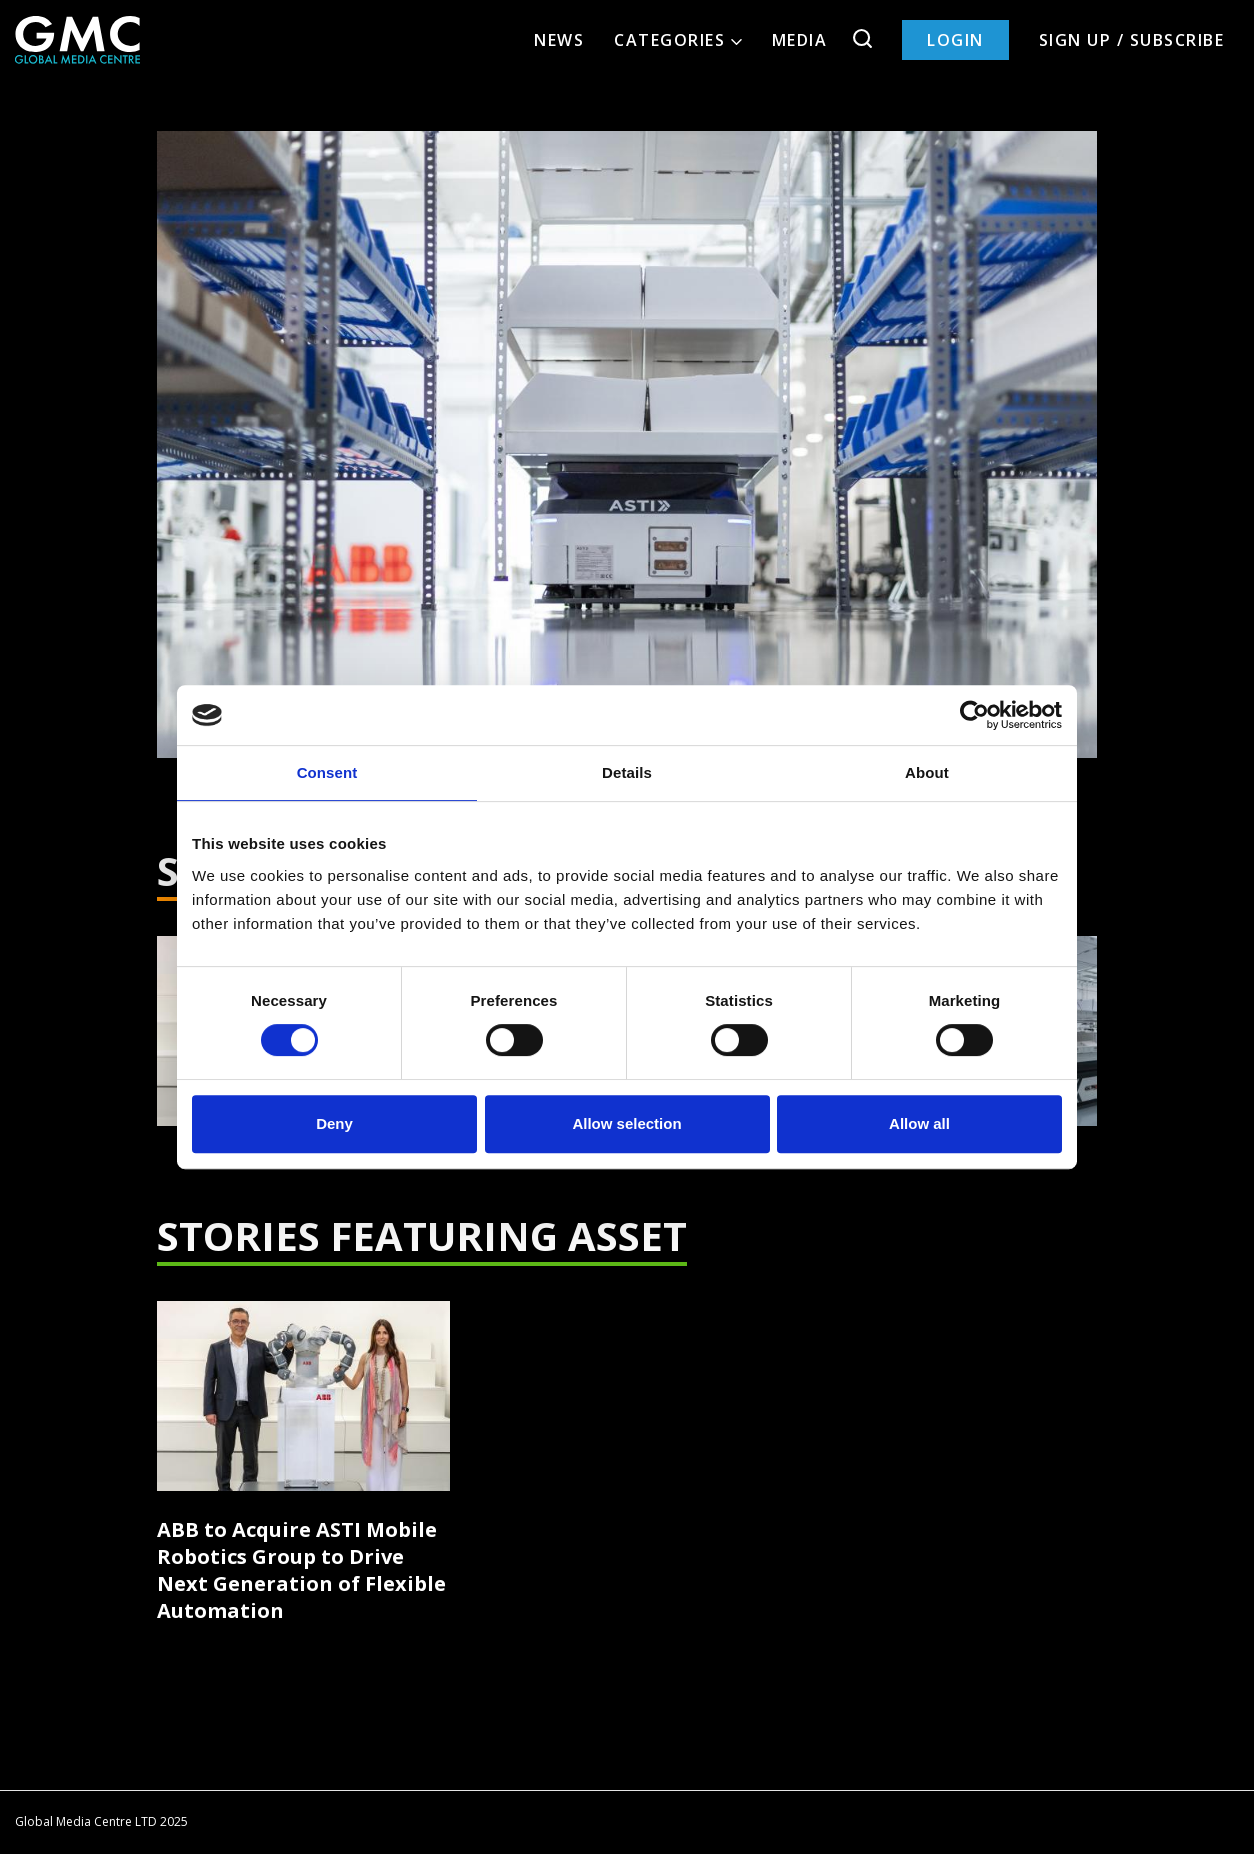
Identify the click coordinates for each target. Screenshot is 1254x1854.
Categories (678, 40)
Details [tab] (627, 772)
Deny (334, 1123)
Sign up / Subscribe (1132, 40)
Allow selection (626, 1123)
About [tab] (927, 772)
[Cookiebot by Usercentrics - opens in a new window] (974, 715)
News (559, 40)
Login (955, 40)
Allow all (919, 1123)
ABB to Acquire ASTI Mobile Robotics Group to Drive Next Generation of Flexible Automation (301, 1570)
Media (800, 40)
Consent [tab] (327, 772)
